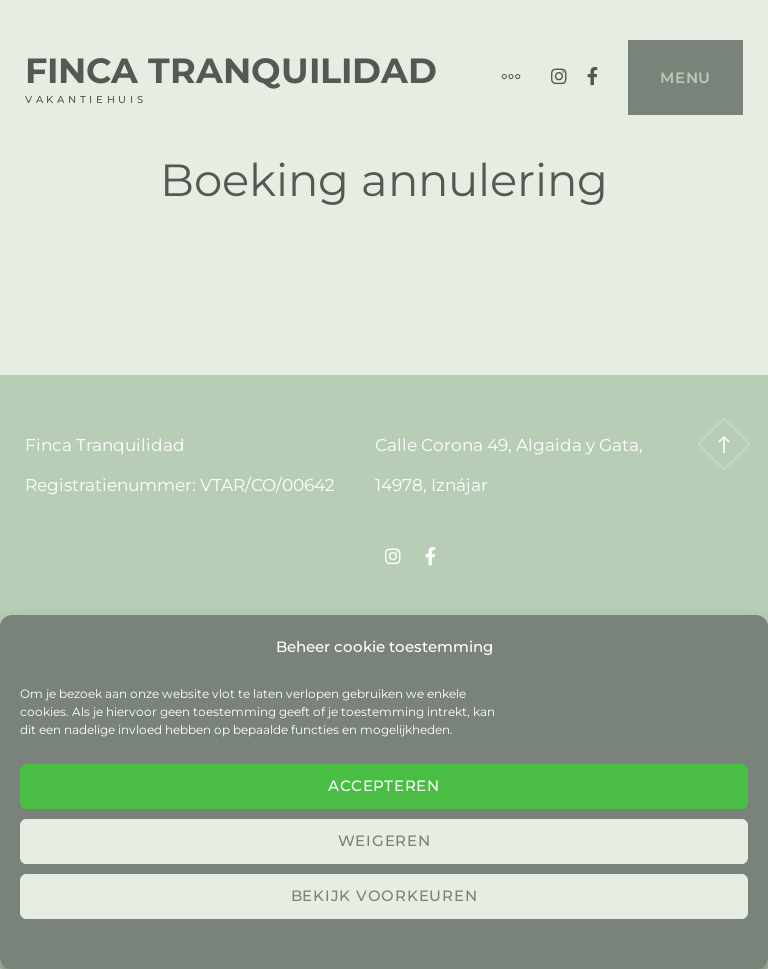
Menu (685, 77)
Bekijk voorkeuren (384, 895)
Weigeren (384, 840)
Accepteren (384, 785)
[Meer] (501, 77)
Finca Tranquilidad (231, 70)
